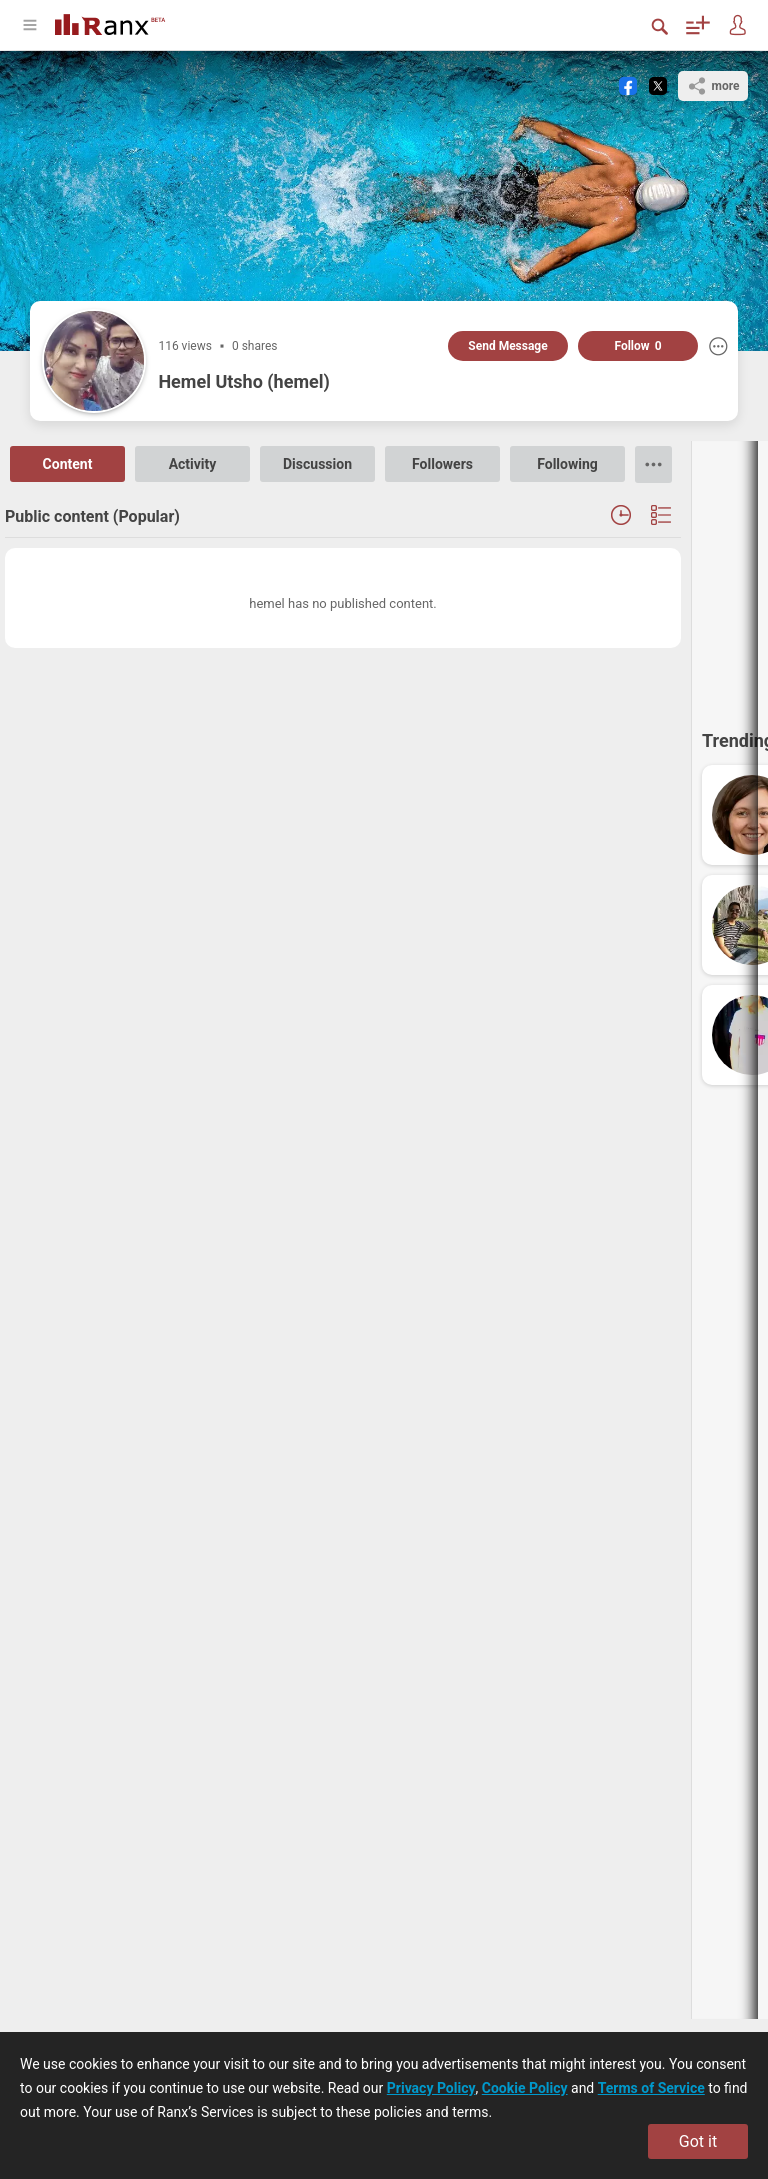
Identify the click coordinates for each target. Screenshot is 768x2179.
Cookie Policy (525, 2088)
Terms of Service (651, 2088)
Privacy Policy (431, 2088)
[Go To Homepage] (110, 22)
